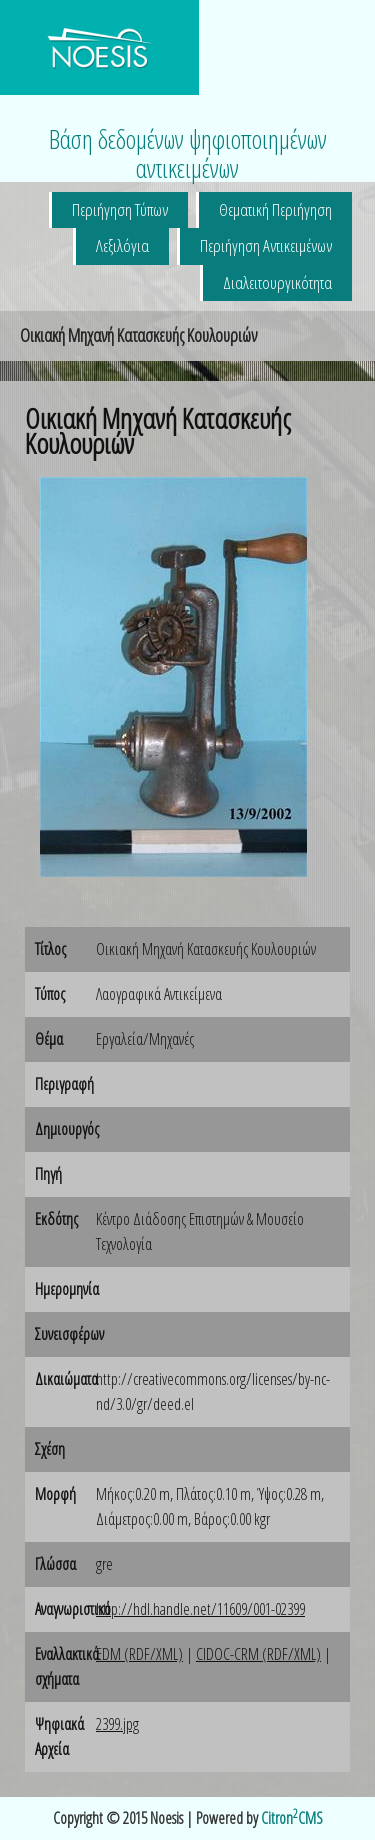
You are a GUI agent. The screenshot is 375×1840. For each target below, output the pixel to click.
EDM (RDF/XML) (139, 1654)
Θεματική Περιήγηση (275, 209)
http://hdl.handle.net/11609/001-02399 (200, 1609)
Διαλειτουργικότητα (277, 282)
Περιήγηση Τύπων (120, 209)
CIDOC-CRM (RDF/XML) (258, 1654)
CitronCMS (292, 1818)
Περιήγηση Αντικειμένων (266, 245)
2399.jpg (117, 1724)
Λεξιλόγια (122, 245)
